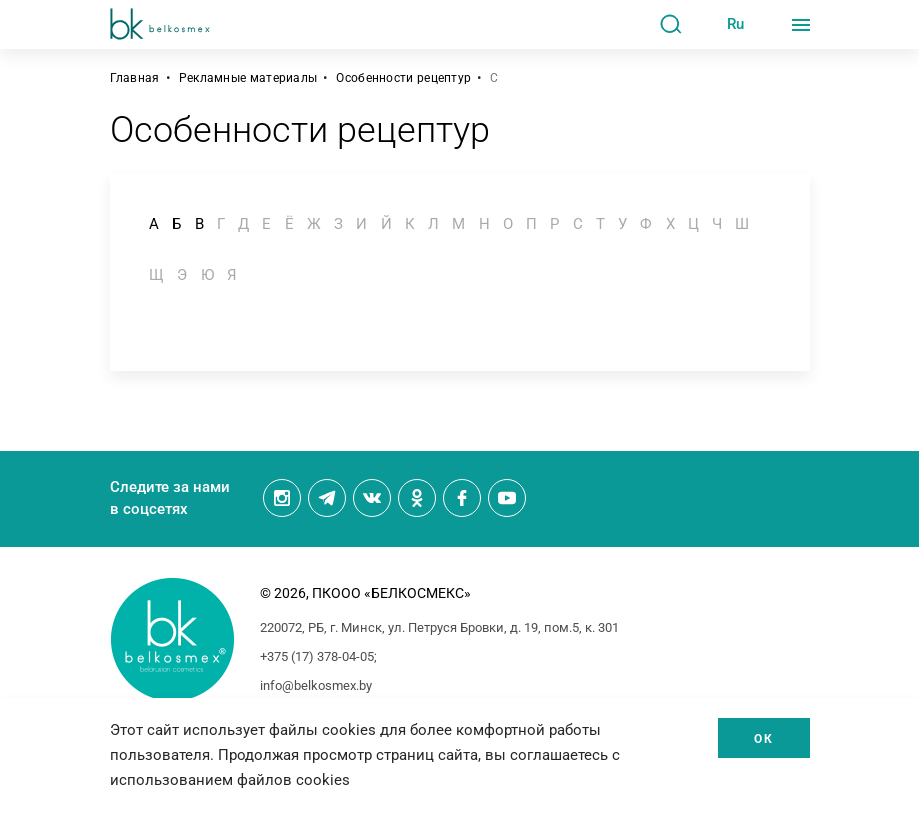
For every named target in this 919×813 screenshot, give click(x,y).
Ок (763, 739)
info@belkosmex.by (316, 685)
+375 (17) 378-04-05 (317, 656)
